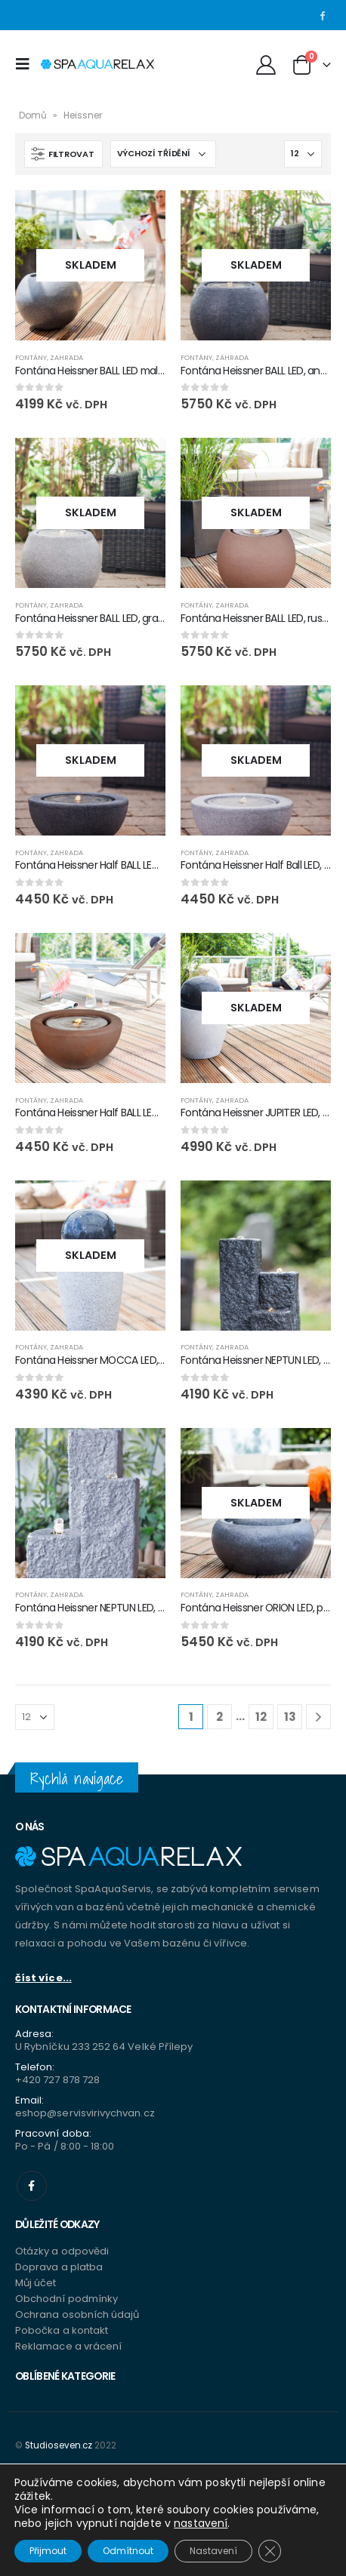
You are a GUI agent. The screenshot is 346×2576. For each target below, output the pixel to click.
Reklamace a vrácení (68, 2346)
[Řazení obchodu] (163, 154)
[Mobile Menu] (26, 64)
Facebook (32, 2186)
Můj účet (36, 2283)
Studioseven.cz (58, 2445)
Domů (33, 115)
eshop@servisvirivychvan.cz (85, 2113)
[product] (90, 265)
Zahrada (66, 357)
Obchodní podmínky (66, 2298)
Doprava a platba (59, 2267)
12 (261, 1717)
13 (290, 1717)
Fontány (31, 357)
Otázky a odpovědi (62, 2251)
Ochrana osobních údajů (77, 2314)
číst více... (43, 1978)
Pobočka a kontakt (61, 2330)
